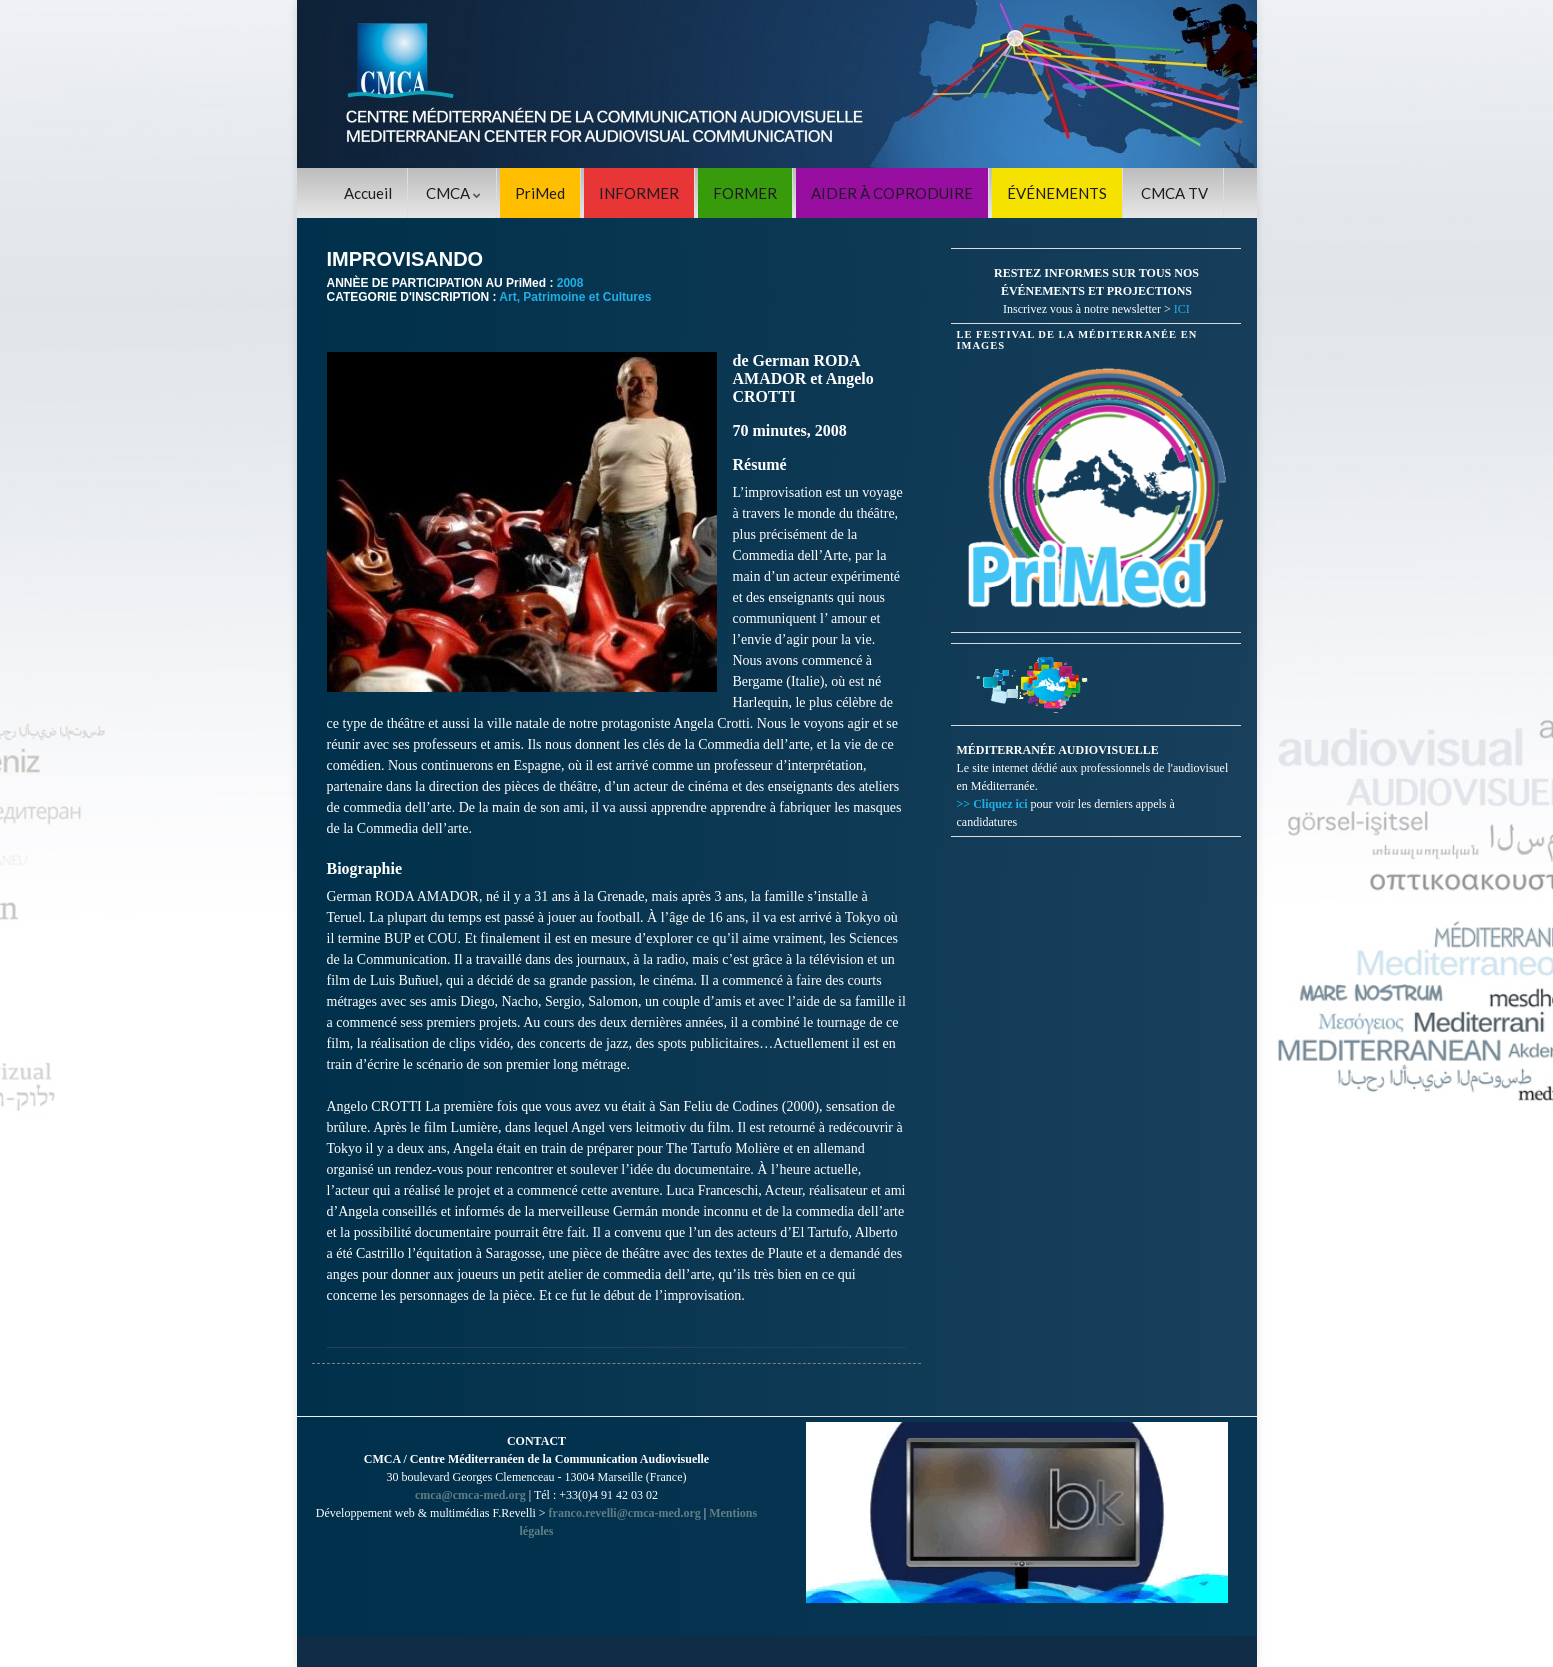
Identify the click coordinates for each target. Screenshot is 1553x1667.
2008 (570, 283)
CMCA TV (1174, 193)
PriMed (540, 193)
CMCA (453, 193)
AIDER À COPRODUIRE (892, 193)
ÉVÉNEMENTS (1057, 193)
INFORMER (639, 193)
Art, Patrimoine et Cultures (575, 297)
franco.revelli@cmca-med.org (625, 1513)
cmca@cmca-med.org (470, 1495)
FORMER (745, 193)
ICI (1182, 309)
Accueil (368, 193)
